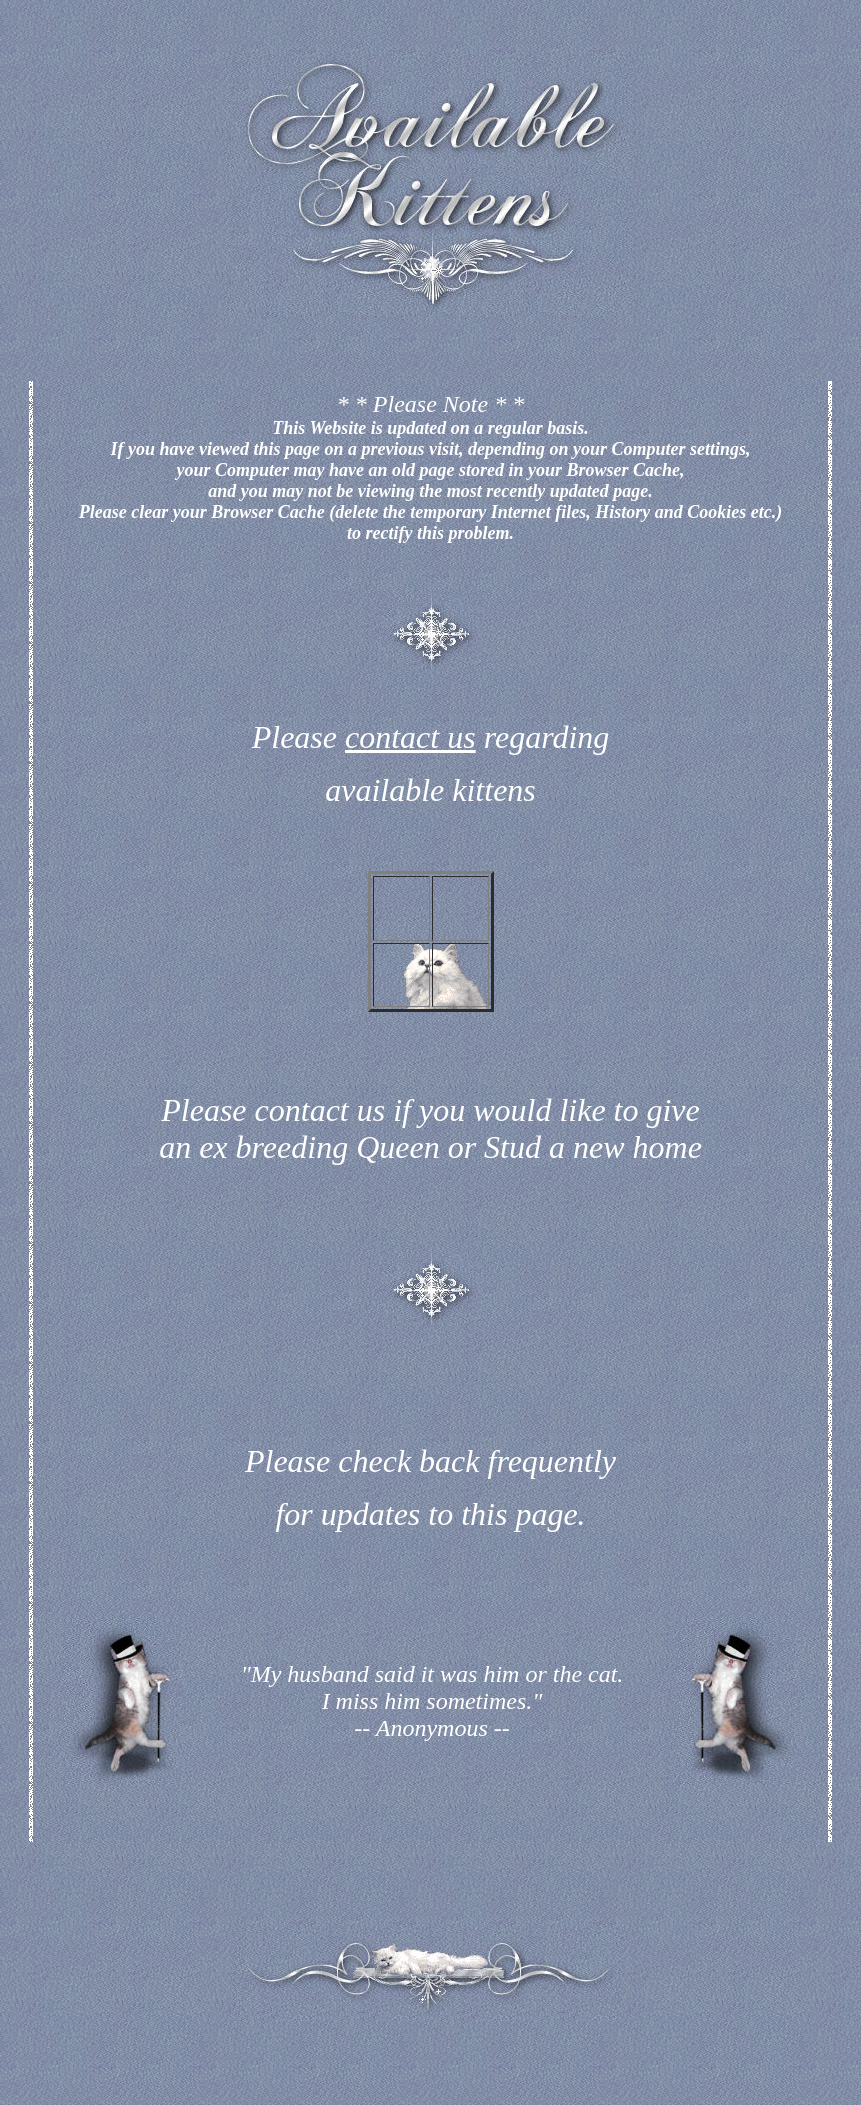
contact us (410, 737)
